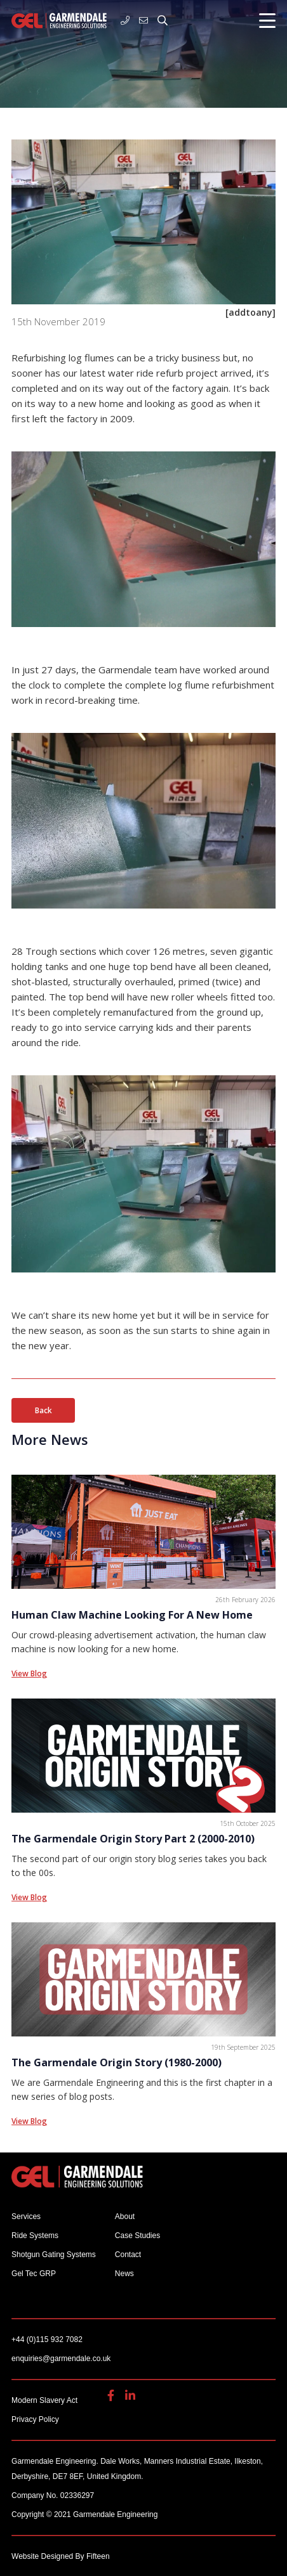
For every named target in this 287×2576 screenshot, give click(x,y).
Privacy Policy (35, 2419)
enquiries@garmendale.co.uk (143, 20)
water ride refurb (146, 372)
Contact (128, 2254)
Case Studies (137, 2235)
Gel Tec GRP (33, 2273)
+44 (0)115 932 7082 (125, 20)
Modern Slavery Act (44, 2400)
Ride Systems (34, 2235)
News (124, 2273)
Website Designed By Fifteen (60, 2556)
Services (26, 2216)
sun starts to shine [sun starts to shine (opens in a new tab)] (194, 1330)
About (125, 2216)
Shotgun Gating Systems (53, 2254)
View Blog (29, 1673)
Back (43, 1410)
